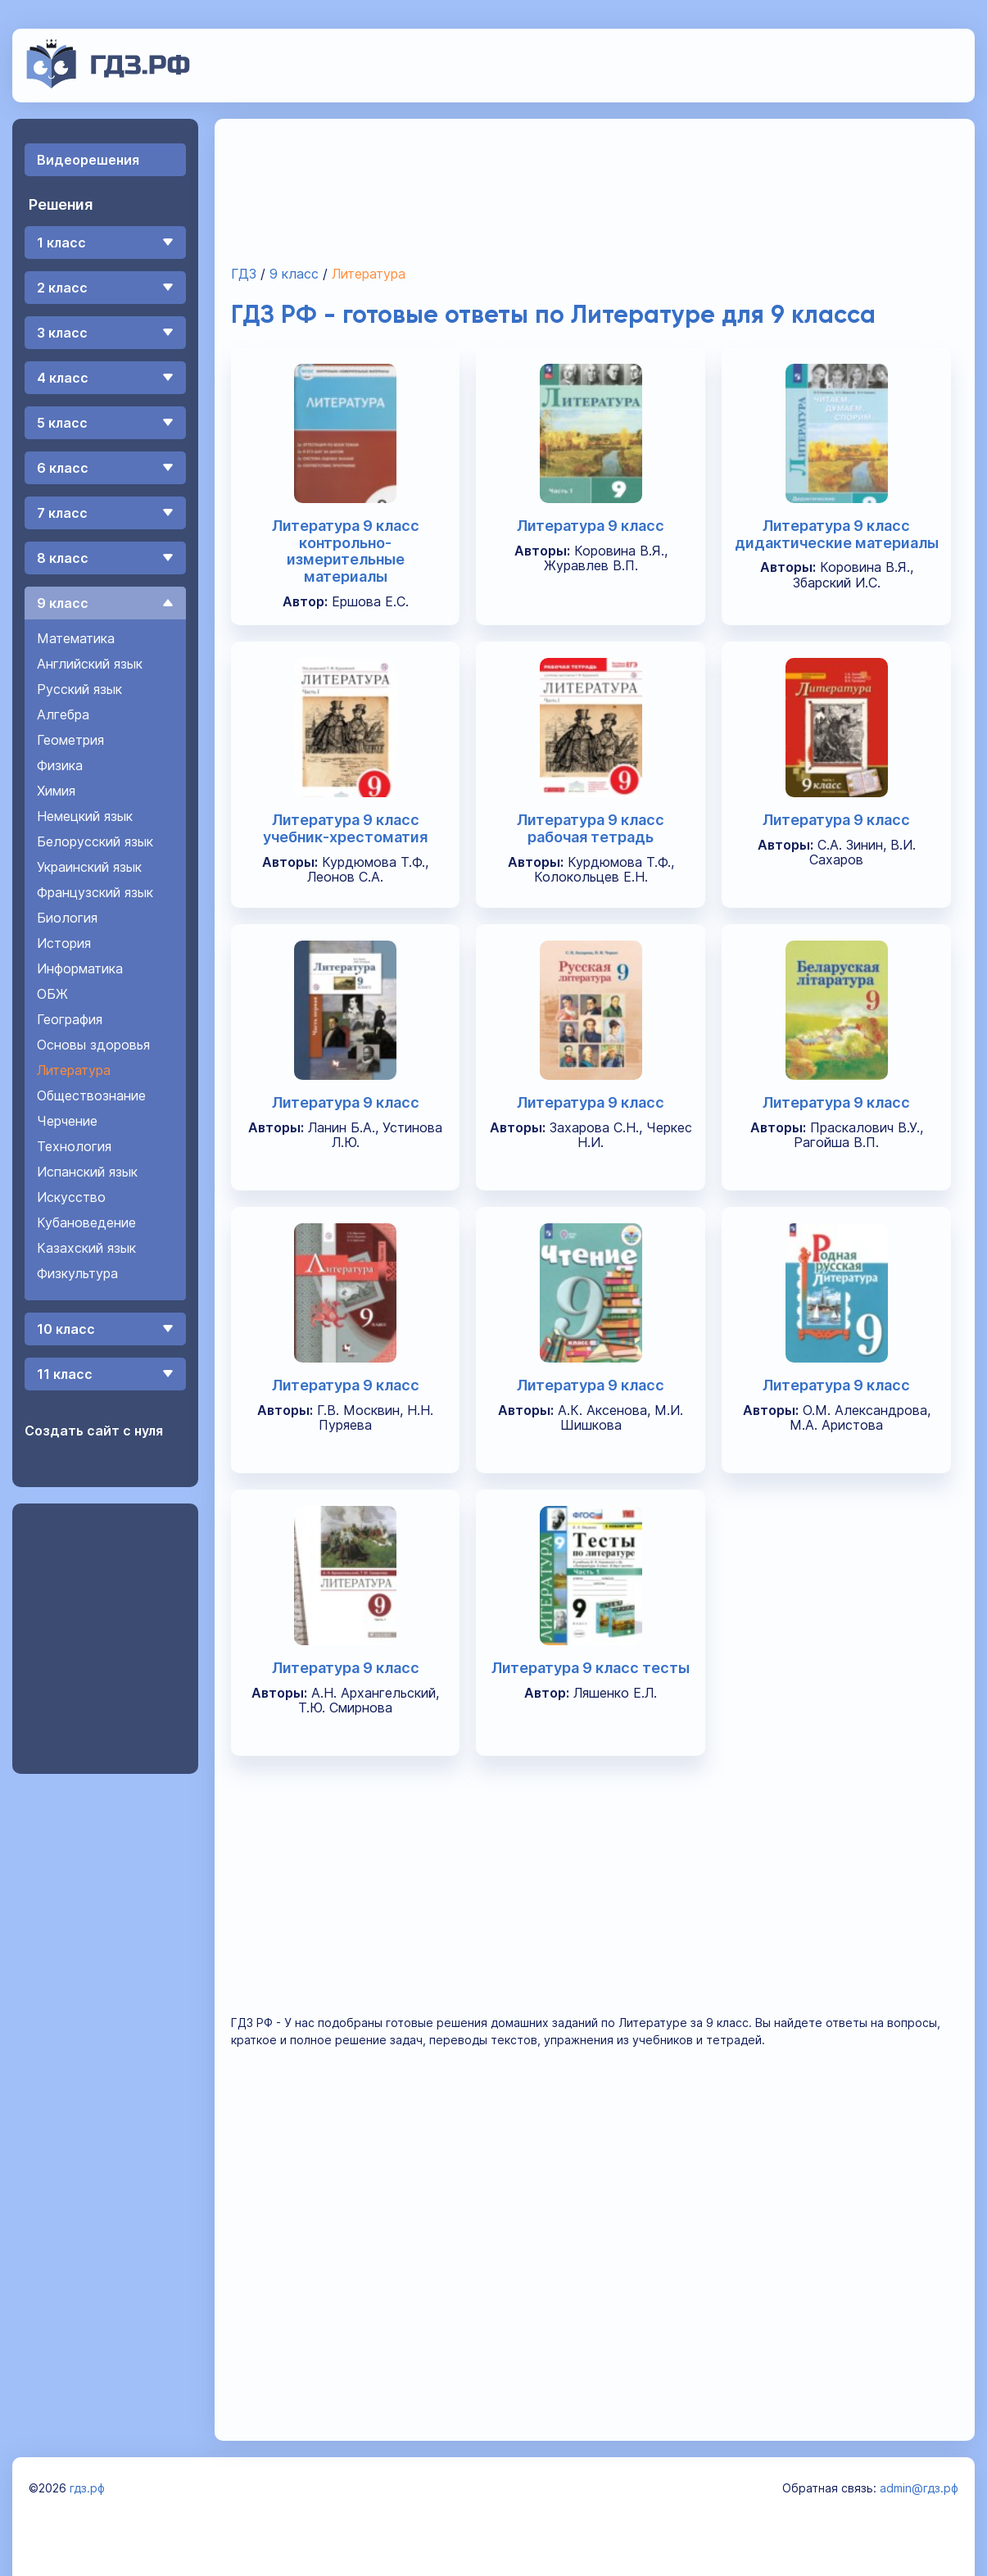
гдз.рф (87, 2488)
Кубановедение (86, 1222)
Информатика (80, 968)
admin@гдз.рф (919, 2488)
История (64, 943)
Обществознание (91, 1095)
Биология (67, 917)
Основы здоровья (93, 1044)
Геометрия (70, 739)
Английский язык (90, 663)
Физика (60, 765)
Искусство (71, 1197)
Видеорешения (88, 160)
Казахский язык (86, 1247)
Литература (74, 1070)
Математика (76, 638)
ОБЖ (52, 993)
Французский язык (95, 892)
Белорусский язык (95, 841)
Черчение (67, 1120)
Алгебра (63, 714)
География (69, 1019)
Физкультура (77, 1273)
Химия (56, 790)
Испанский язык (87, 1171)
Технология (74, 1146)
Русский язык (79, 689)
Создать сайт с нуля (94, 1430)
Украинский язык (89, 866)
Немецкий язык (85, 816)
